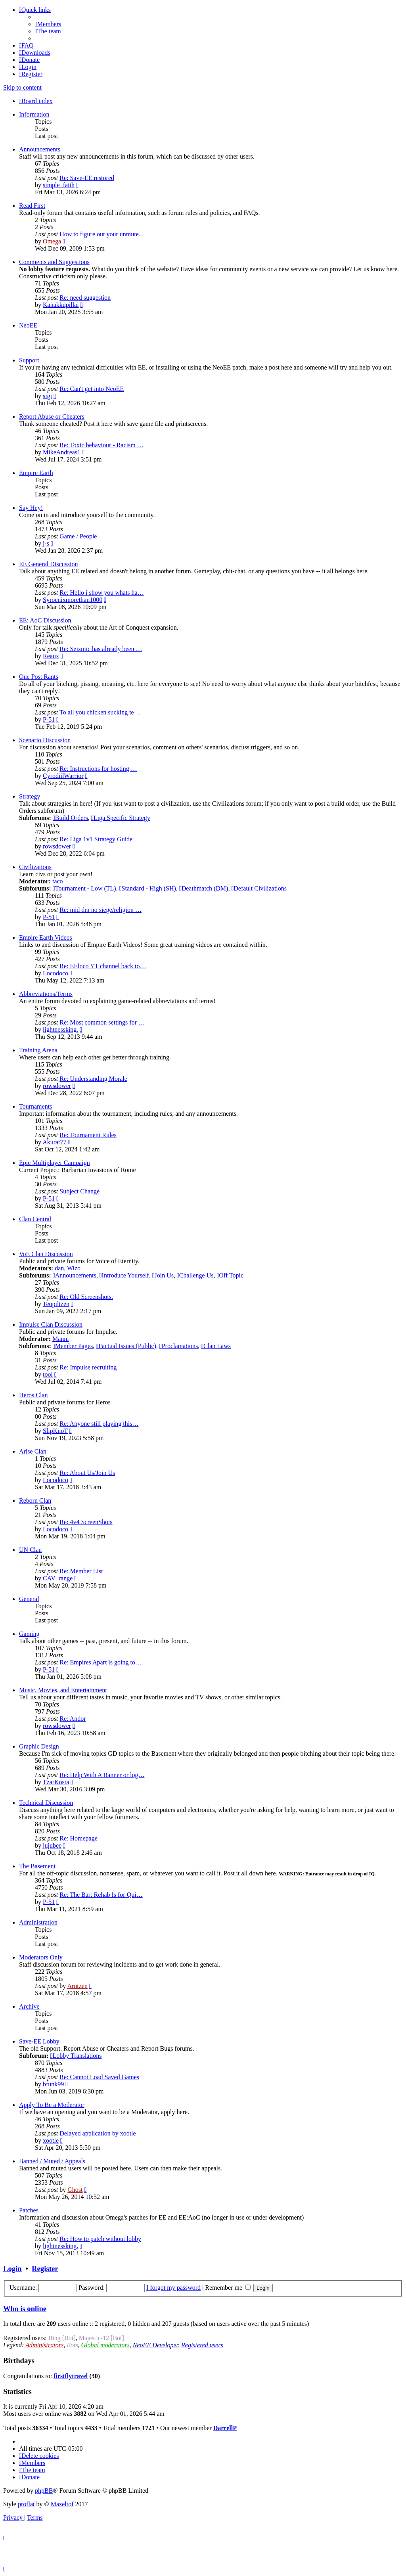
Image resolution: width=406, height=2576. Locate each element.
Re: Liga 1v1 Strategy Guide (95, 839)
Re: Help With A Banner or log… (101, 1775)
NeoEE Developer (155, 2345)
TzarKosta (56, 1782)
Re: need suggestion (85, 297)
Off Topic (229, 1275)
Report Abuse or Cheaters (51, 416)
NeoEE (28, 325)
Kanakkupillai (61, 304)
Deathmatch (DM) (203, 888)
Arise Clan (32, 1451)
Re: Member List (81, 1571)
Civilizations (35, 867)
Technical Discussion (46, 1802)
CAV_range (58, 1578)
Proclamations (178, 1346)
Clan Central (35, 1219)
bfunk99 (53, 2084)
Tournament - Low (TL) (84, 888)
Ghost (74, 2189)
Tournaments (35, 1106)
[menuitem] (48, 24)
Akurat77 (54, 1142)
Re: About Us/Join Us (87, 1472)
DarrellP (225, 2428)
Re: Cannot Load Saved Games (99, 2077)
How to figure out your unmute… (102, 234)
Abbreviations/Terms (46, 993)
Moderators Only (41, 1957)
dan (59, 1268)
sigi (47, 396)
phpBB (44, 2490)
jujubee (52, 1845)
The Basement (37, 1866)
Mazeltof (62, 2504)
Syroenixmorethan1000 (72, 599)
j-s (46, 543)
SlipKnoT (55, 1430)
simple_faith (59, 185)
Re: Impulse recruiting (88, 1367)
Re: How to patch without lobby (100, 2238)
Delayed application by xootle (97, 2133)
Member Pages (73, 1346)
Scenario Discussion (45, 740)
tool (48, 1374)
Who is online (24, 2308)
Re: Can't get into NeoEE (91, 388)
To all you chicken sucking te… (99, 712)
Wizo (73, 1268)
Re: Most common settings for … (102, 1022)
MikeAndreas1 (61, 452)
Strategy (29, 796)
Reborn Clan (35, 1500)
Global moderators (105, 2345)
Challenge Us (195, 1275)
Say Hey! (31, 507)
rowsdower (57, 846)
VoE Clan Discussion (46, 1254)
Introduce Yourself (124, 1275)
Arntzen (77, 1985)
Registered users (202, 2345)
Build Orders (70, 817)
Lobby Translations (76, 2055)
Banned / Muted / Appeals (52, 2161)
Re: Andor (72, 1718)
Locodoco (55, 973)
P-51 (49, 719)
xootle (51, 2140)
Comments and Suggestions (54, 262)
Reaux (51, 656)
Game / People (78, 536)
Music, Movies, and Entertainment (63, 1690)
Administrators (44, 2345)
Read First (32, 205)
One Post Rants (38, 676)
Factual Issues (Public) (126, 1346)
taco (57, 881)
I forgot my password (173, 2287)
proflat (26, 2504)
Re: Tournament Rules (87, 1135)
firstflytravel (71, 2376)
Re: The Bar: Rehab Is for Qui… (100, 1894)
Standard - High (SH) (147, 888)
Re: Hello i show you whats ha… (101, 592)
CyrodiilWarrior (63, 775)
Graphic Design (39, 1746)
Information (34, 114)
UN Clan (30, 1549)
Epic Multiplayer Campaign (54, 1162)
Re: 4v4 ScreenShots (85, 1522)
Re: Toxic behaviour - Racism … (101, 445)
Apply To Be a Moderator (51, 2104)
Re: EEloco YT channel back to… (102, 966)
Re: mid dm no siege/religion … (100, 909)
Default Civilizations (259, 888)
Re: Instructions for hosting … (98, 768)
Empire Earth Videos (45, 937)
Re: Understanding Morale (93, 1078)
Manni (60, 1338)
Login (12, 2268)
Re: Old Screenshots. (86, 1296)
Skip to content (22, 87)
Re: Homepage (78, 1838)
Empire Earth (36, 472)
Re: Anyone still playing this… (98, 1423)
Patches (28, 2210)
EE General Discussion (48, 564)
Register (45, 2268)
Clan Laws (216, 1346)
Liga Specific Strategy (120, 817)
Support (29, 360)
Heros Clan (33, 1395)
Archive (29, 2006)
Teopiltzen (56, 1303)
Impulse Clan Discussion (50, 1324)
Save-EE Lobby (39, 2041)
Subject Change (79, 1191)
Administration (38, 1922)
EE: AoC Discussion (45, 620)
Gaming (29, 1633)
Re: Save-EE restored (86, 177)
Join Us (163, 1275)
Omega (52, 241)
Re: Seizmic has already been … (100, 648)
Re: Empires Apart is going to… (100, 1662)
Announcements (39, 149)
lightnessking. (60, 1029)
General (29, 1598)
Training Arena (38, 1050)
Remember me (228, 2287)
